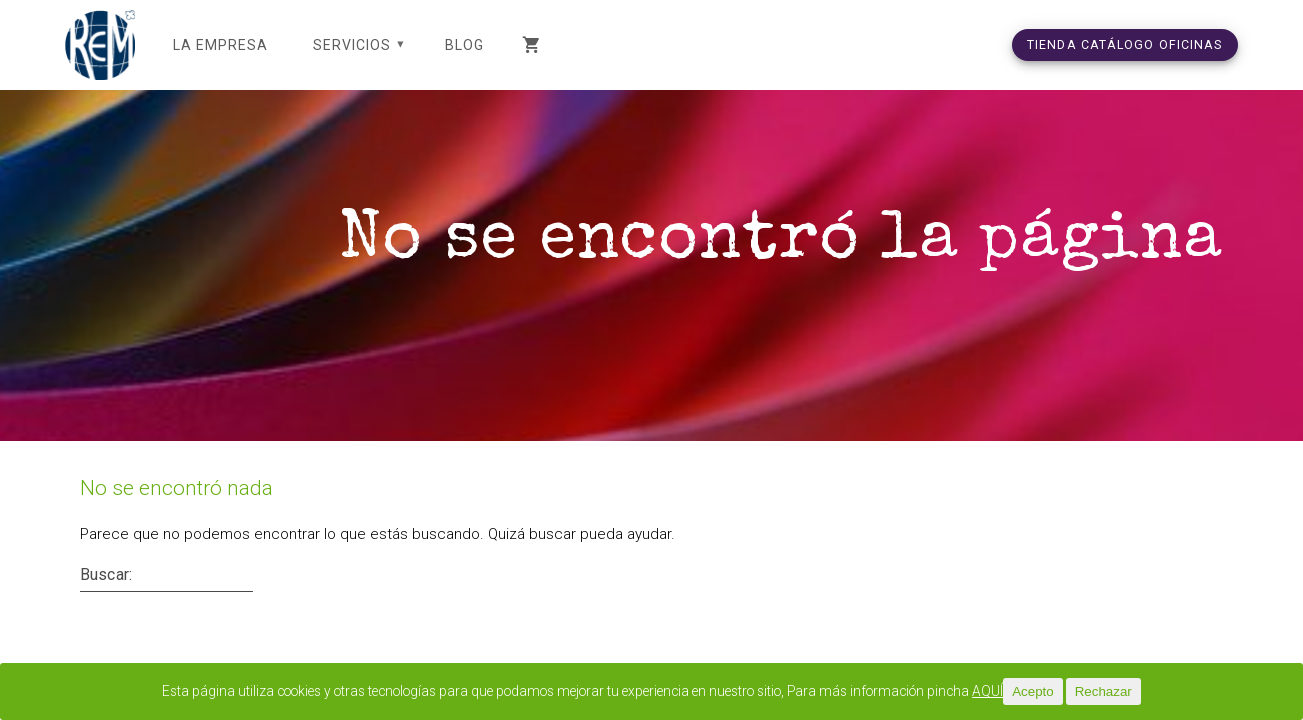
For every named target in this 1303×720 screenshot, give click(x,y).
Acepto (1087, 691)
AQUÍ (1041, 692)
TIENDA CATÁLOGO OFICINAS (1125, 44)
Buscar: (106, 599)
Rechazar (1157, 691)
